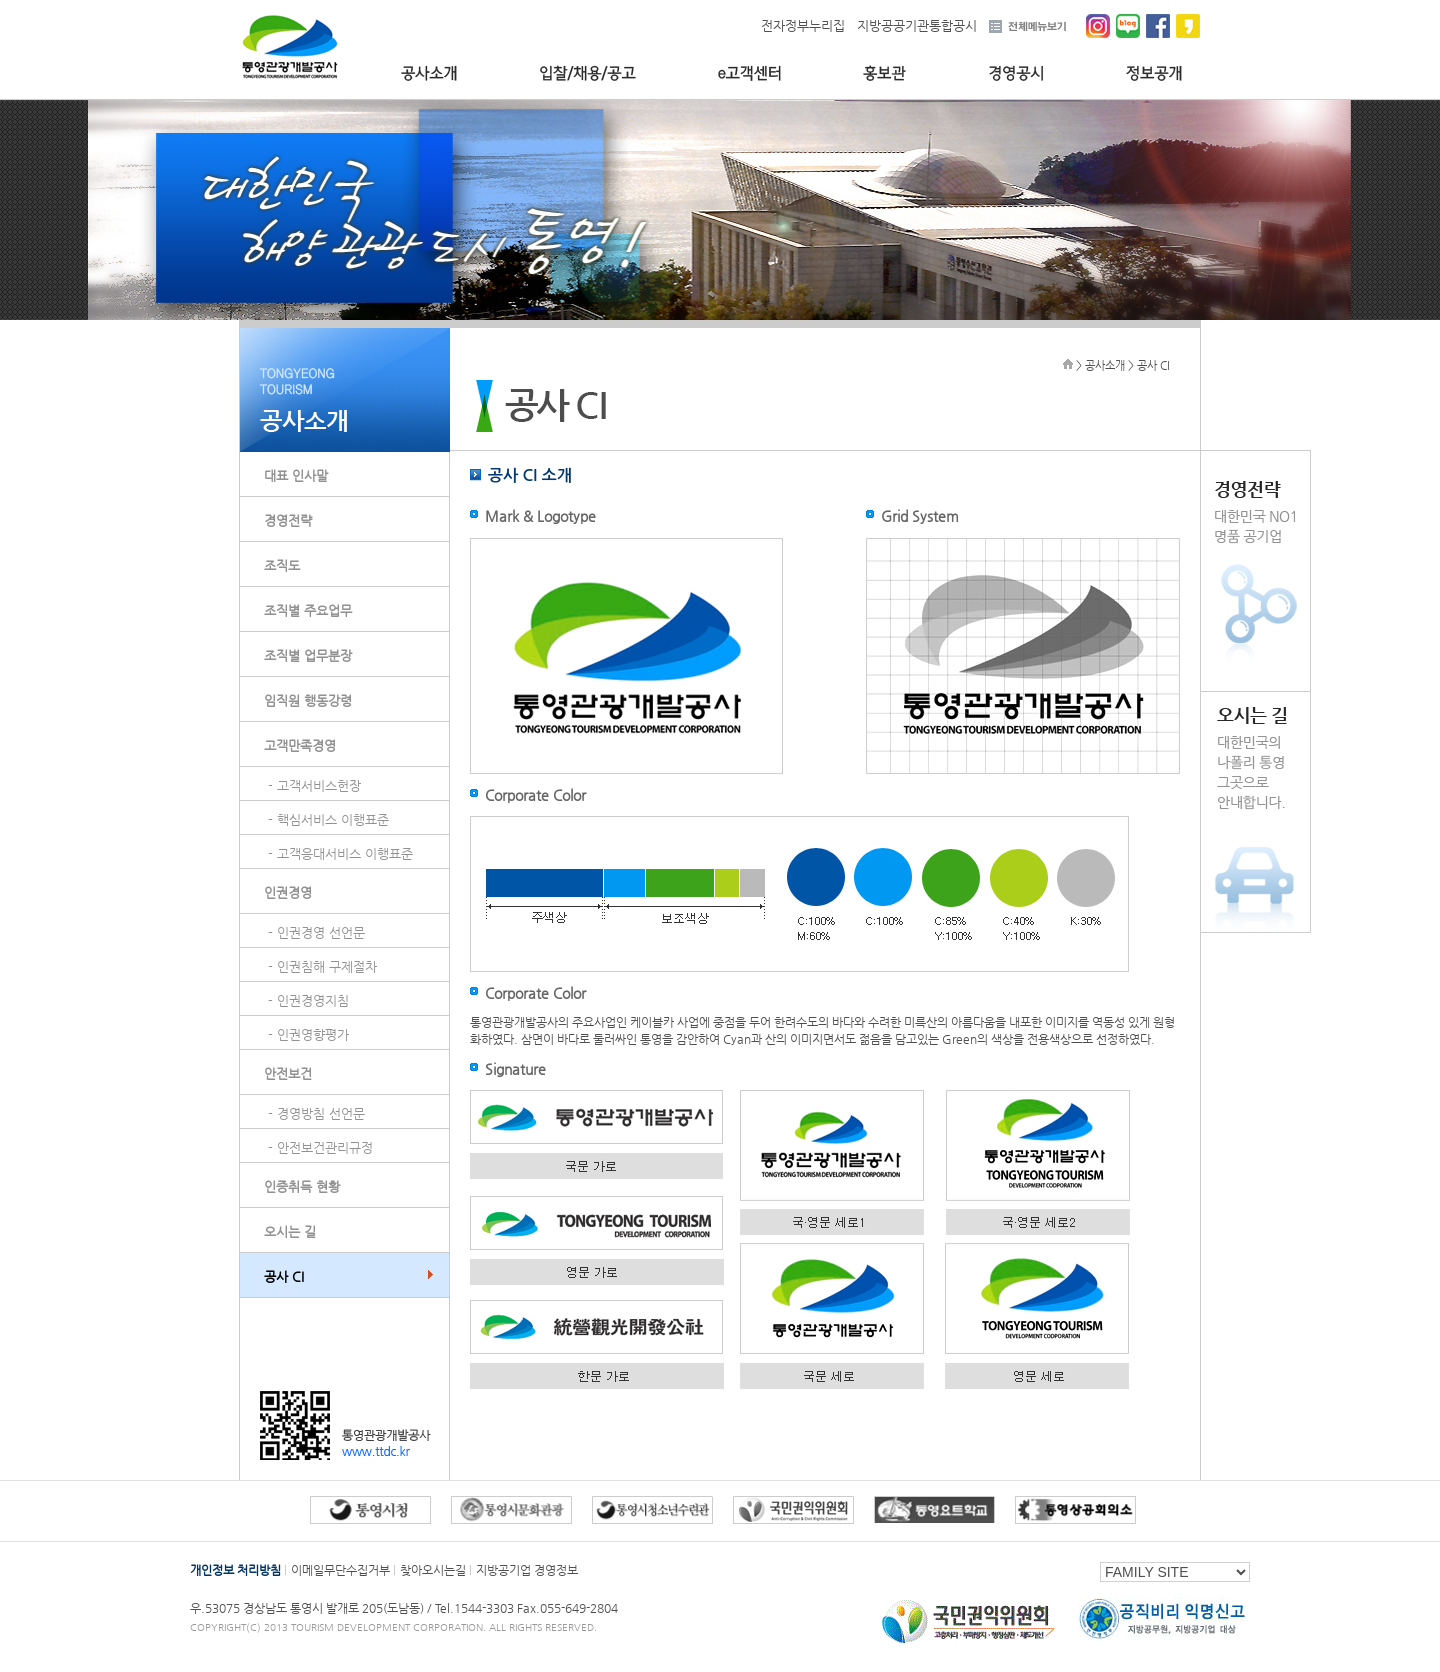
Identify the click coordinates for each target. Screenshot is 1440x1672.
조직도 (282, 565)
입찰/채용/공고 (587, 73)
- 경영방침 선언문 (316, 1113)
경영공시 (1016, 73)
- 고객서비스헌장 (314, 785)
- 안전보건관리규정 (320, 1147)
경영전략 (288, 520)
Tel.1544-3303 (476, 1608)
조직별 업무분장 (308, 655)
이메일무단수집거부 (340, 1570)
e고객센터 (749, 73)
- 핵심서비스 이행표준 (328, 819)
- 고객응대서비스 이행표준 (340, 853)
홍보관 (884, 73)
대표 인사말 (296, 475)
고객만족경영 (300, 745)
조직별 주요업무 (308, 610)
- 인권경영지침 (308, 1000)
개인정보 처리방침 (235, 1570)
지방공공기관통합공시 (917, 25)
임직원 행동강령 (308, 700)
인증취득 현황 (302, 1186)
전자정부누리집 (803, 25)
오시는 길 (290, 1231)
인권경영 (288, 892)
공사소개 (429, 73)
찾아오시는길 (433, 1570)
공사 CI (284, 1276)
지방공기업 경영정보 (527, 1570)
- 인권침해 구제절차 (322, 966)
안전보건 (288, 1073)
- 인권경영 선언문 (316, 932)
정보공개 (1154, 73)
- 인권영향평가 (308, 1034)
